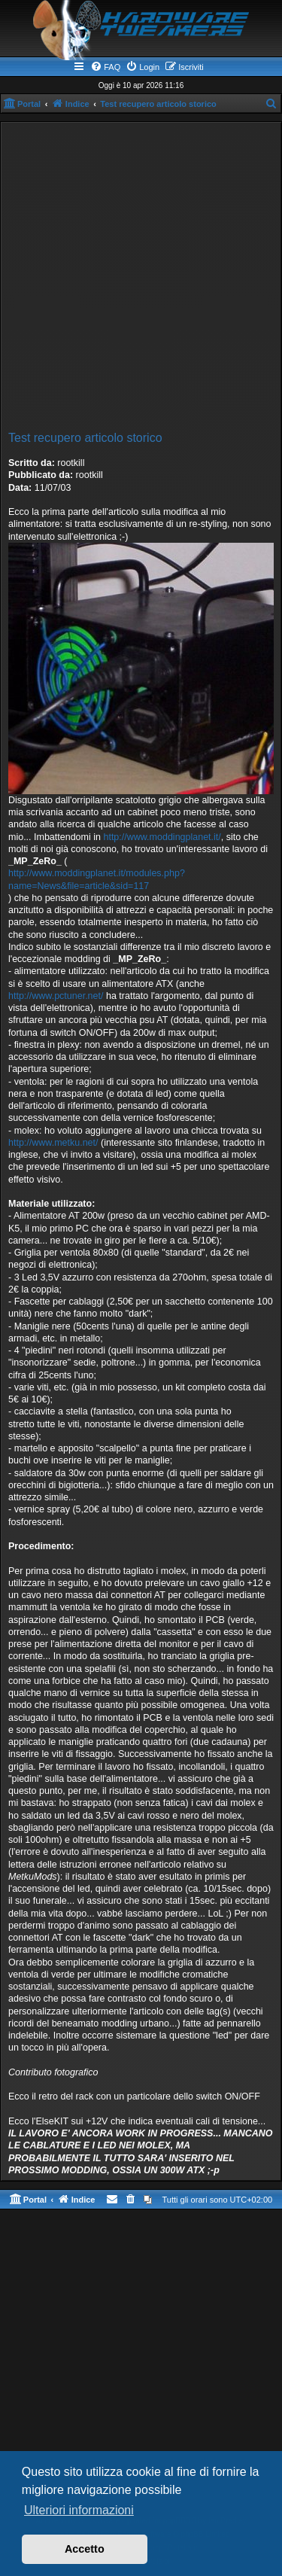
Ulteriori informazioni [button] (79, 2510)
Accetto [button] (85, 2549)
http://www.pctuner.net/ (55, 996)
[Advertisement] (141, 279)
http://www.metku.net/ (53, 1142)
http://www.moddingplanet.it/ (161, 837)
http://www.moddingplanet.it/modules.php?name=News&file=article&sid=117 (96, 879)
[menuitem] (105, 67)
